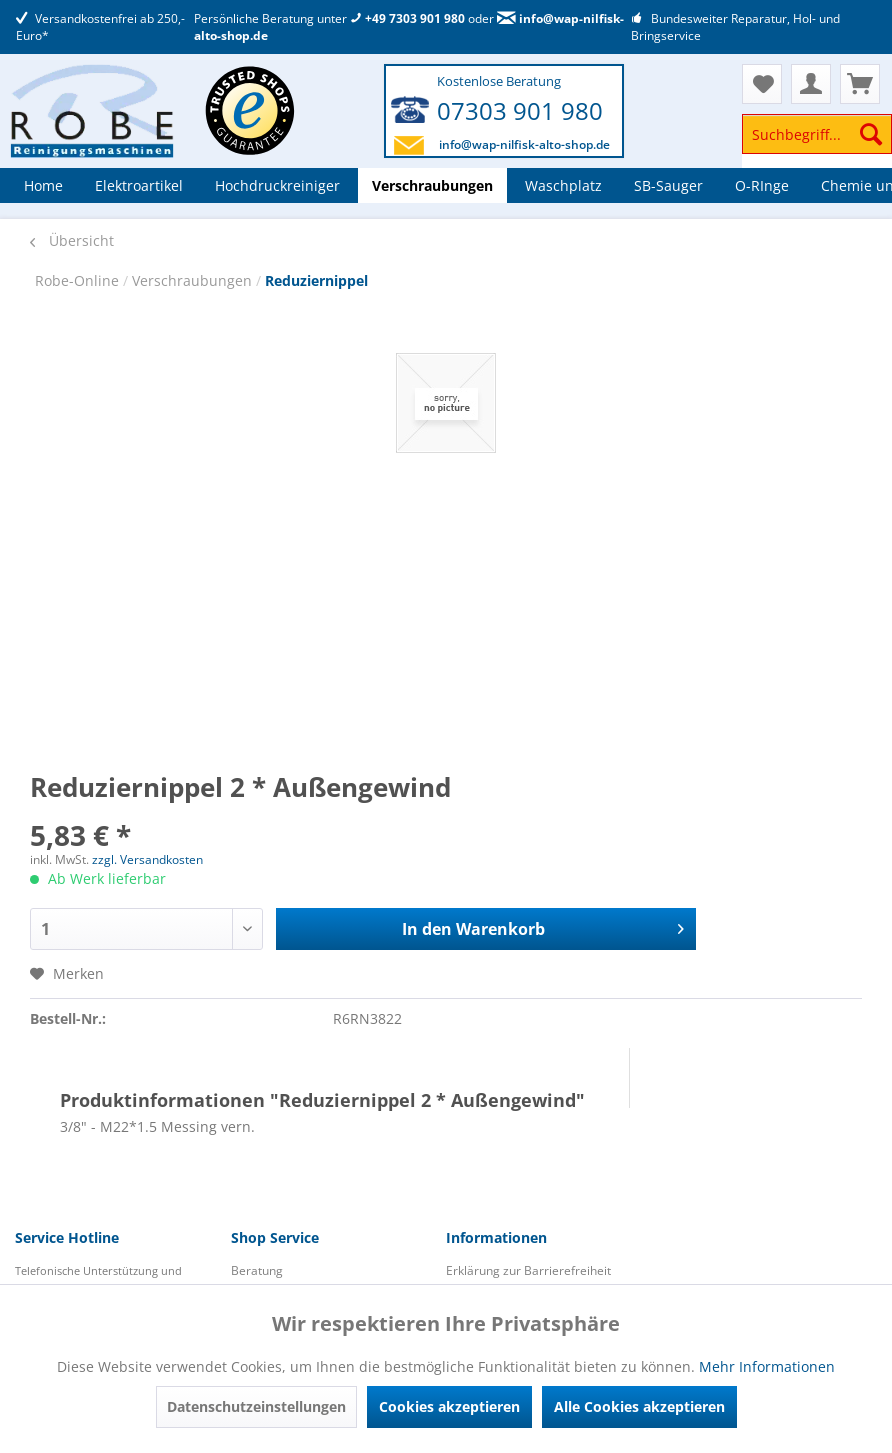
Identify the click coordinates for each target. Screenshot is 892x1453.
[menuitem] (817, 143)
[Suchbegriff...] (817, 134)
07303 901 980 (520, 110)
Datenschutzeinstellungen (256, 1406)
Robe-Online (79, 280)
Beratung (257, 1270)
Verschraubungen (194, 280)
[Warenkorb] (860, 84)
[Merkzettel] (762, 84)
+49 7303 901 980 (407, 18)
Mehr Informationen (767, 1366)
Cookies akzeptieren (449, 1406)
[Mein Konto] (811, 84)
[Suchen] (871, 134)
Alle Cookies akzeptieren (639, 1406)
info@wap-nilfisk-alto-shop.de (524, 144)
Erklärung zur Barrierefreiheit (528, 1270)
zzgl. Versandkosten (147, 859)
